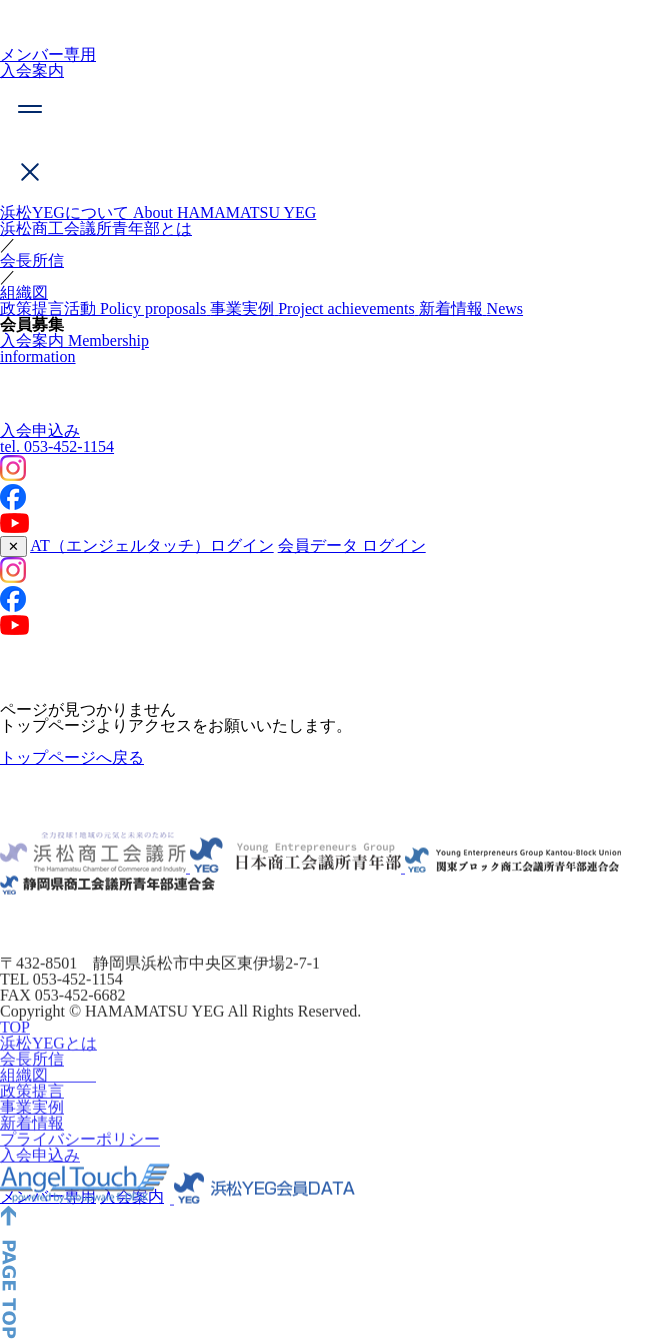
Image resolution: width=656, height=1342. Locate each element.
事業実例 (32, 1128)
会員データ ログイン (352, 545)
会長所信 (32, 260)
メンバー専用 (48, 54)
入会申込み (40, 430)
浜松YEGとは (48, 1064)
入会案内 (32, 70)
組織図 (24, 292)
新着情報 (32, 1144)
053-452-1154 (57, 446)
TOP (15, 1048)
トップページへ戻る (72, 757)
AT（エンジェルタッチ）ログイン (152, 545)
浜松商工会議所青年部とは (96, 228)
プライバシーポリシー (80, 1160)
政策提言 (32, 1112)
